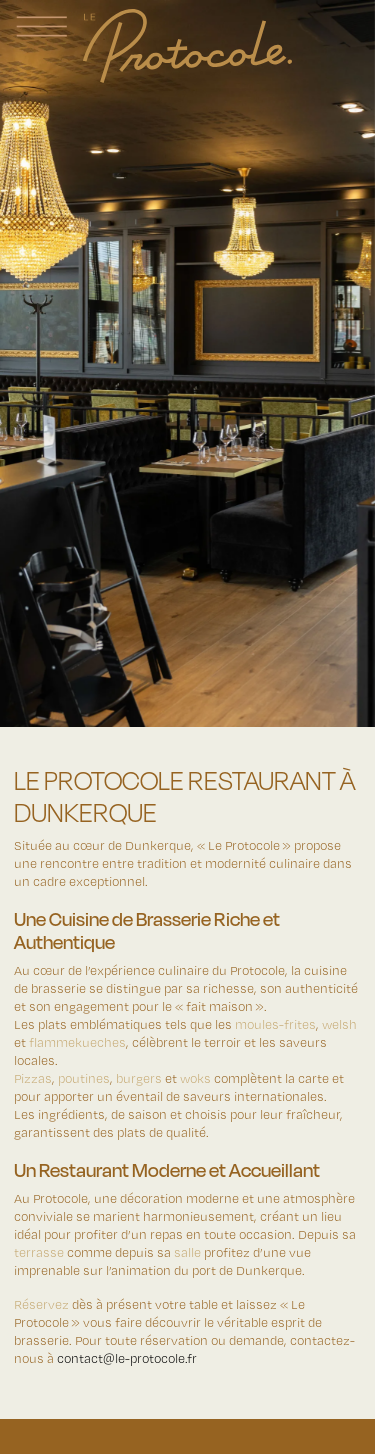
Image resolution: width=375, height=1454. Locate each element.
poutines (84, 1077)
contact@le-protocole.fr (127, 1357)
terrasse (39, 1251)
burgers (139, 1077)
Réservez (41, 1303)
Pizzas (33, 1077)
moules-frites (275, 1023)
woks (195, 1077)
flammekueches (77, 1041)
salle (187, 1251)
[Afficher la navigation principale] (42, 26)
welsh (339, 1023)
